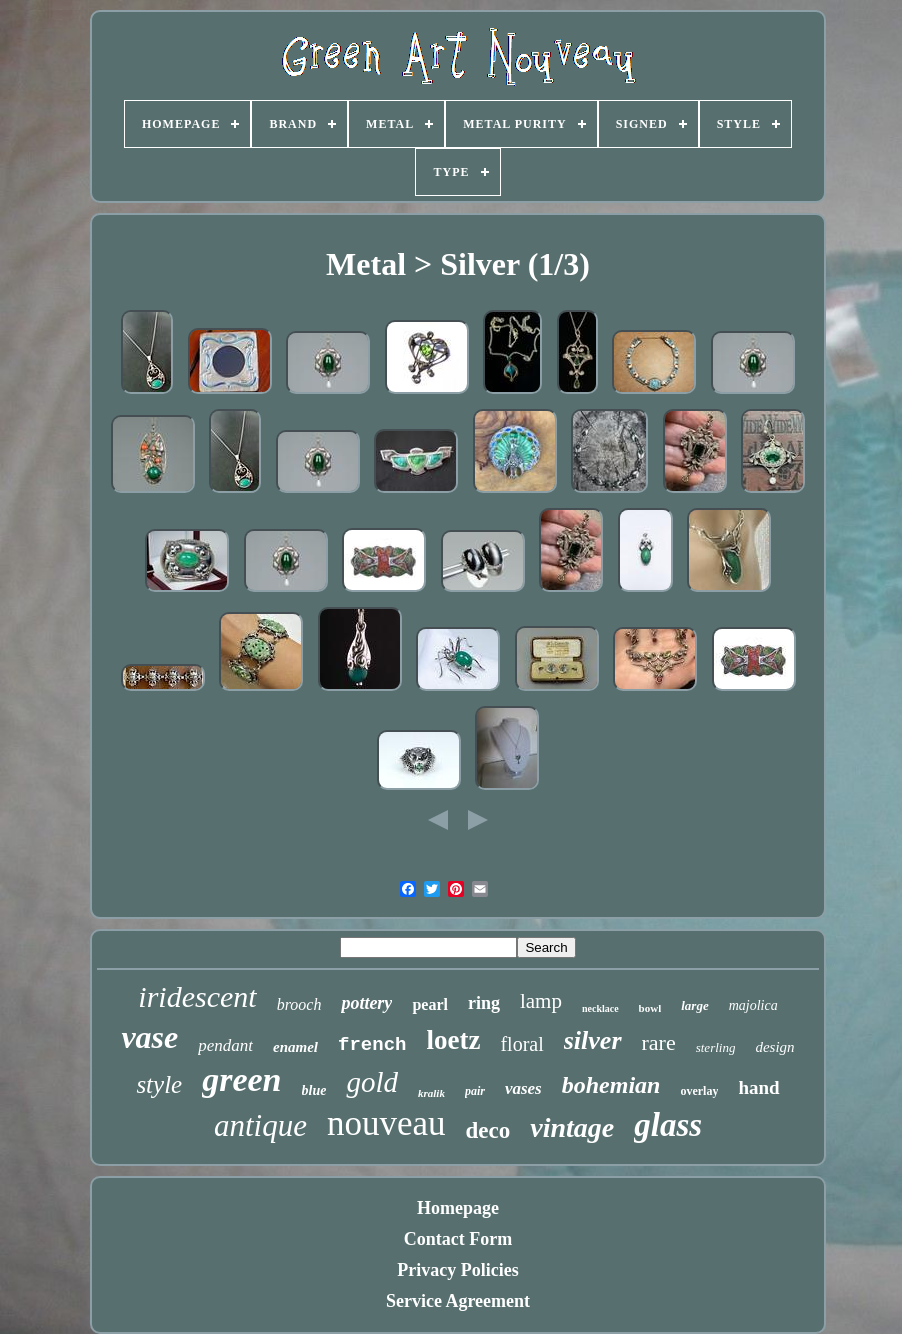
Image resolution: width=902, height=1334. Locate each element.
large (694, 1005)
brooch (299, 1004)
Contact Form (458, 1239)
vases (523, 1088)
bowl (650, 1008)
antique (260, 1125)
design (774, 1047)
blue (314, 1090)
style (159, 1084)
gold (372, 1082)
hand (758, 1087)
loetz (453, 1040)
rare (659, 1042)
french (372, 1045)
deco (488, 1130)
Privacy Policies (457, 1270)
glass (668, 1125)
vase (149, 1037)
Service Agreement (458, 1301)
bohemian (611, 1085)
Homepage (458, 1208)
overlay (699, 1091)
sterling (716, 1047)
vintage (572, 1127)
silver (593, 1040)
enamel (295, 1047)
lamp (541, 1001)
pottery (366, 1003)
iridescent (197, 996)
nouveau (386, 1123)
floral (521, 1044)
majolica (753, 1005)
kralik (431, 1093)
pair (475, 1091)
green (241, 1079)
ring (484, 1003)
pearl (430, 1004)
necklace (600, 1008)
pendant (225, 1045)
